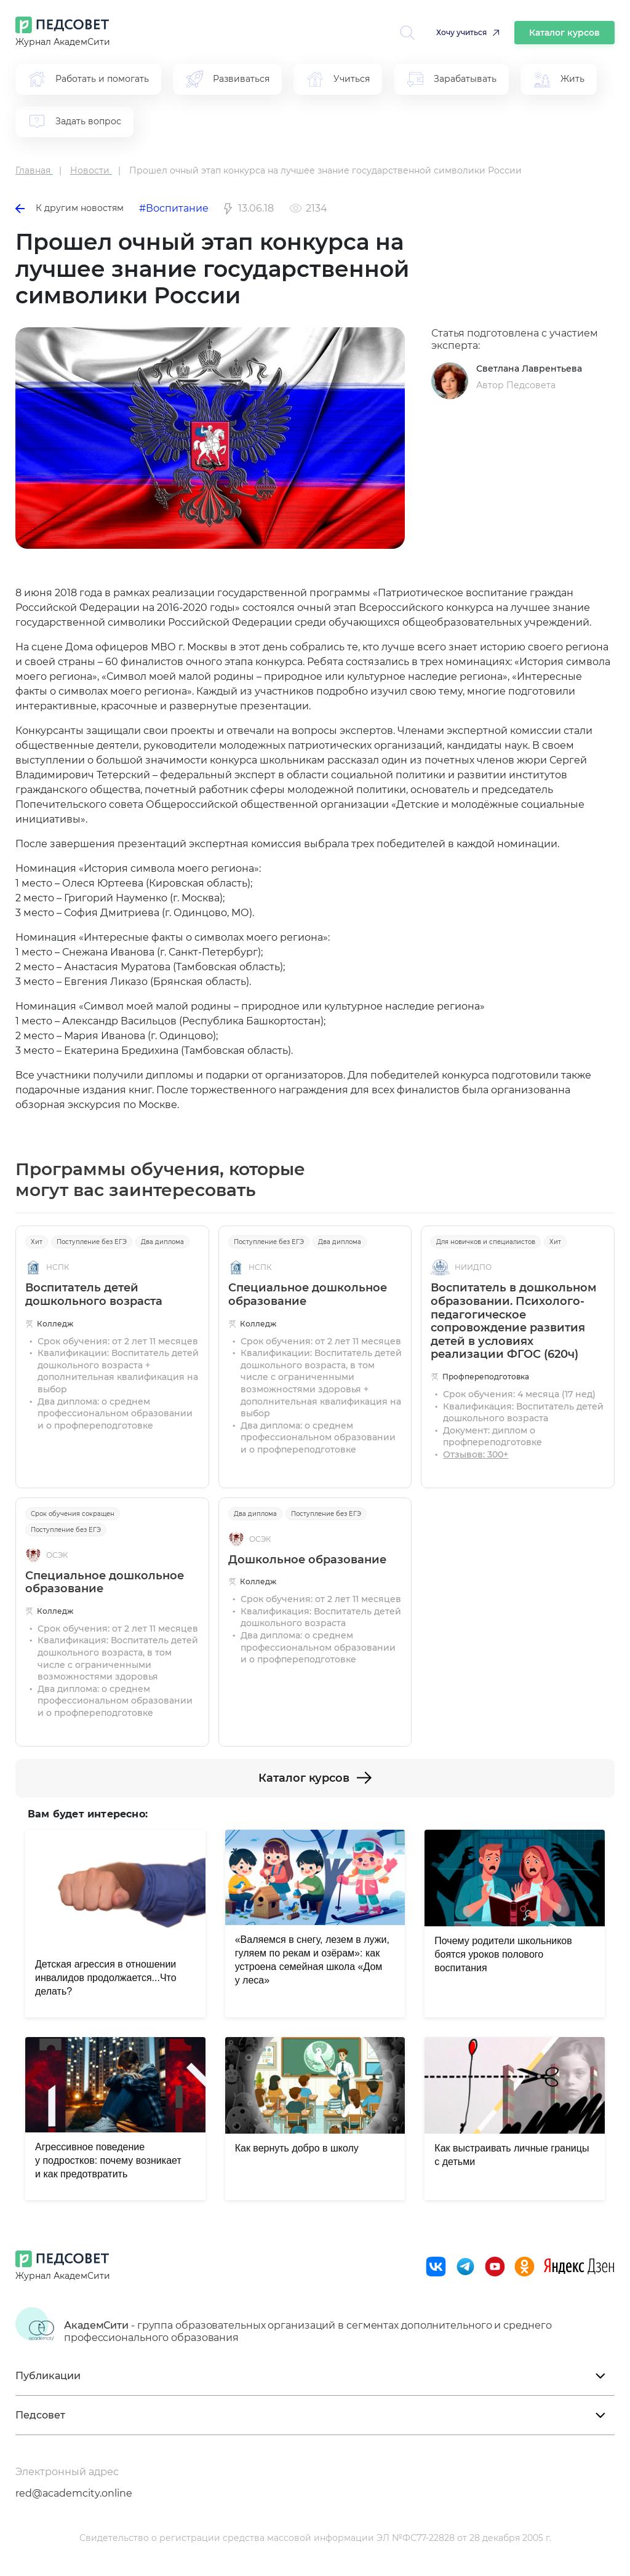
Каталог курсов (564, 32)
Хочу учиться (461, 32)
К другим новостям (69, 207)
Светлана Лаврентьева (529, 368)
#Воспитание (174, 208)
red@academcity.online (73, 2493)
